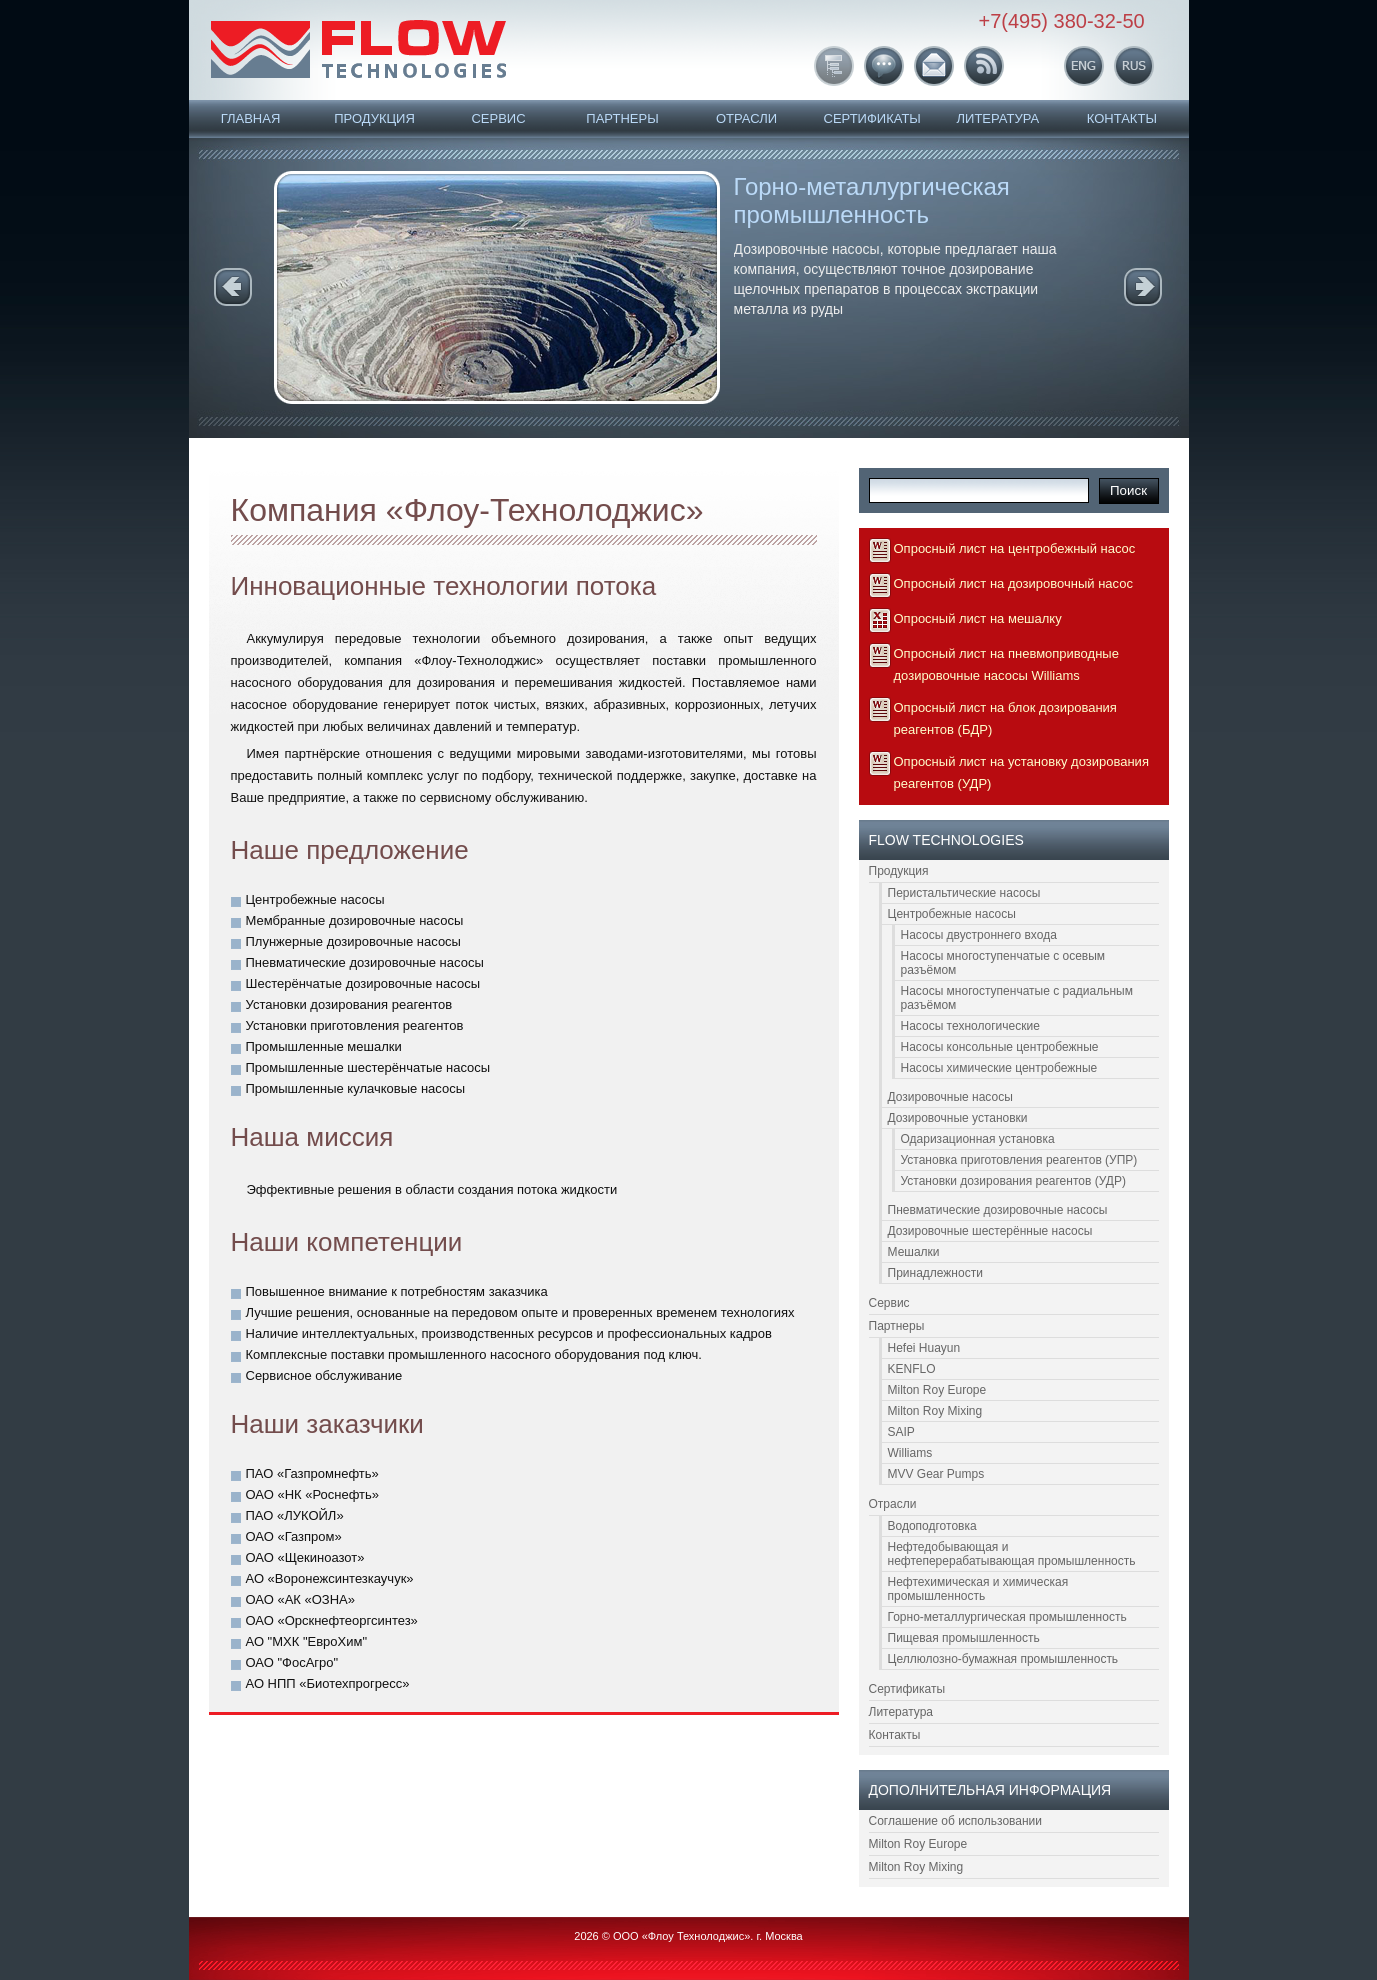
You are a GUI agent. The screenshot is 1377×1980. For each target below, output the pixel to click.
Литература (998, 118)
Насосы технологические (970, 1026)
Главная (251, 118)
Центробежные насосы (952, 914)
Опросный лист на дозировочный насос (1013, 583)
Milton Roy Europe (937, 1390)
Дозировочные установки (958, 1118)
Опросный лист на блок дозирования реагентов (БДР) (1005, 718)
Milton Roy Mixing (935, 1411)
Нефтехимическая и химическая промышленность (978, 1589)
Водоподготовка (932, 1526)
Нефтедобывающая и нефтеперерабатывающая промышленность (1012, 1554)
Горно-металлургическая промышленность (872, 200)
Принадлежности (935, 1273)
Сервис (498, 118)
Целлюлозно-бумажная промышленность (1003, 1659)
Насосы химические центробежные (999, 1068)
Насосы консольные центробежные (1000, 1047)
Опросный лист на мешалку (978, 618)
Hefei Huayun (924, 1348)
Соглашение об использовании (956, 1821)
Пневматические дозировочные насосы (998, 1210)
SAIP (901, 1432)
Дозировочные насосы (950, 1097)
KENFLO (912, 1369)
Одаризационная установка (978, 1139)
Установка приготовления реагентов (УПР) (1019, 1160)
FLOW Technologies (358, 49)
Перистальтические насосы (964, 893)
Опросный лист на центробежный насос (1015, 548)
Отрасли (746, 118)
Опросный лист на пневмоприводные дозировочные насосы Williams (1006, 664)
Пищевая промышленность (964, 1638)
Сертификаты (872, 118)
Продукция (374, 118)
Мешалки (914, 1252)
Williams (910, 1453)
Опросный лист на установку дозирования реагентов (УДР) (1021, 772)
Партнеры (622, 118)
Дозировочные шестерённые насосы (990, 1231)
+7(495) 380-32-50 (1062, 21)
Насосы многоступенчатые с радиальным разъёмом (1017, 998)
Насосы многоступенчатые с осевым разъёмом (1003, 963)
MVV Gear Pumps (936, 1474)
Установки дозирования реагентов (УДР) (1013, 1181)
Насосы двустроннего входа (979, 935)
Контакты (1122, 118)
